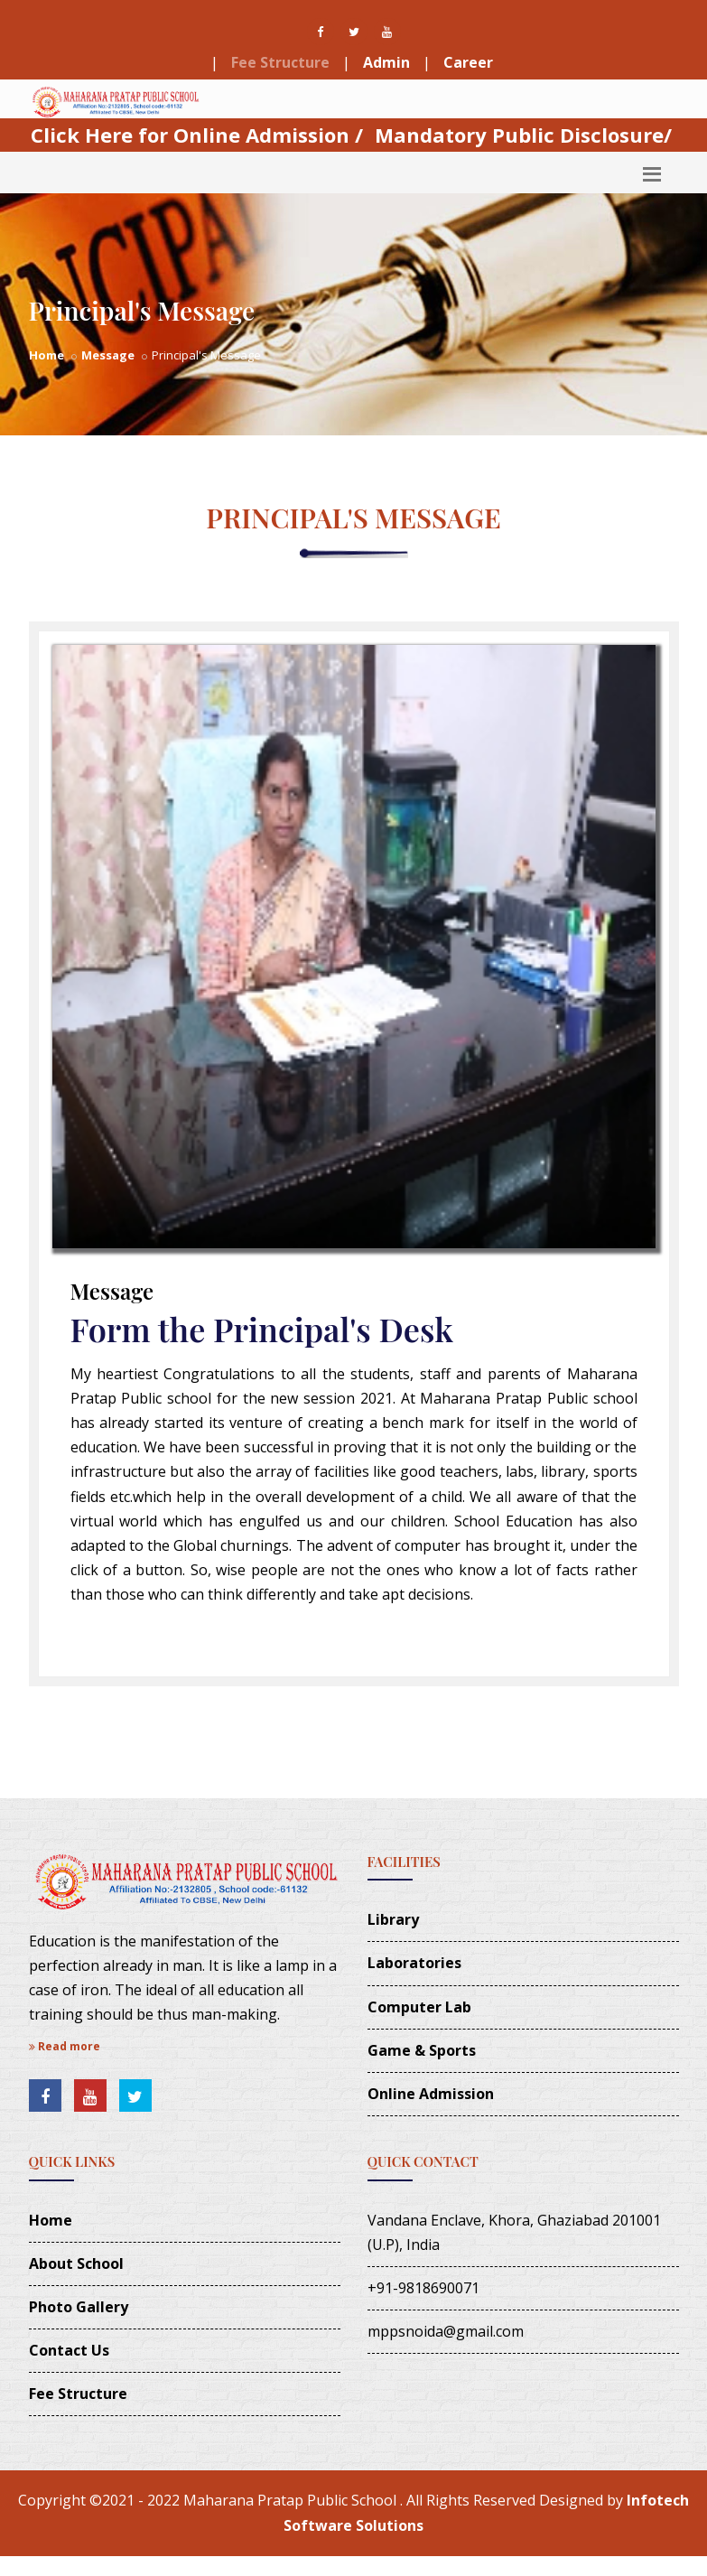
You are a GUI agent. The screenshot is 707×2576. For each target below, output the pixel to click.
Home (46, 355)
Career (468, 62)
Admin (386, 62)
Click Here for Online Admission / (197, 134)
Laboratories (414, 1963)
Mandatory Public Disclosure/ (523, 134)
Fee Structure (280, 62)
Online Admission (430, 2094)
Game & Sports (421, 2050)
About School (76, 2263)
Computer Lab (419, 2007)
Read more (64, 2046)
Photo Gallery (78, 2307)
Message (108, 355)
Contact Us (69, 2350)
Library (393, 1919)
